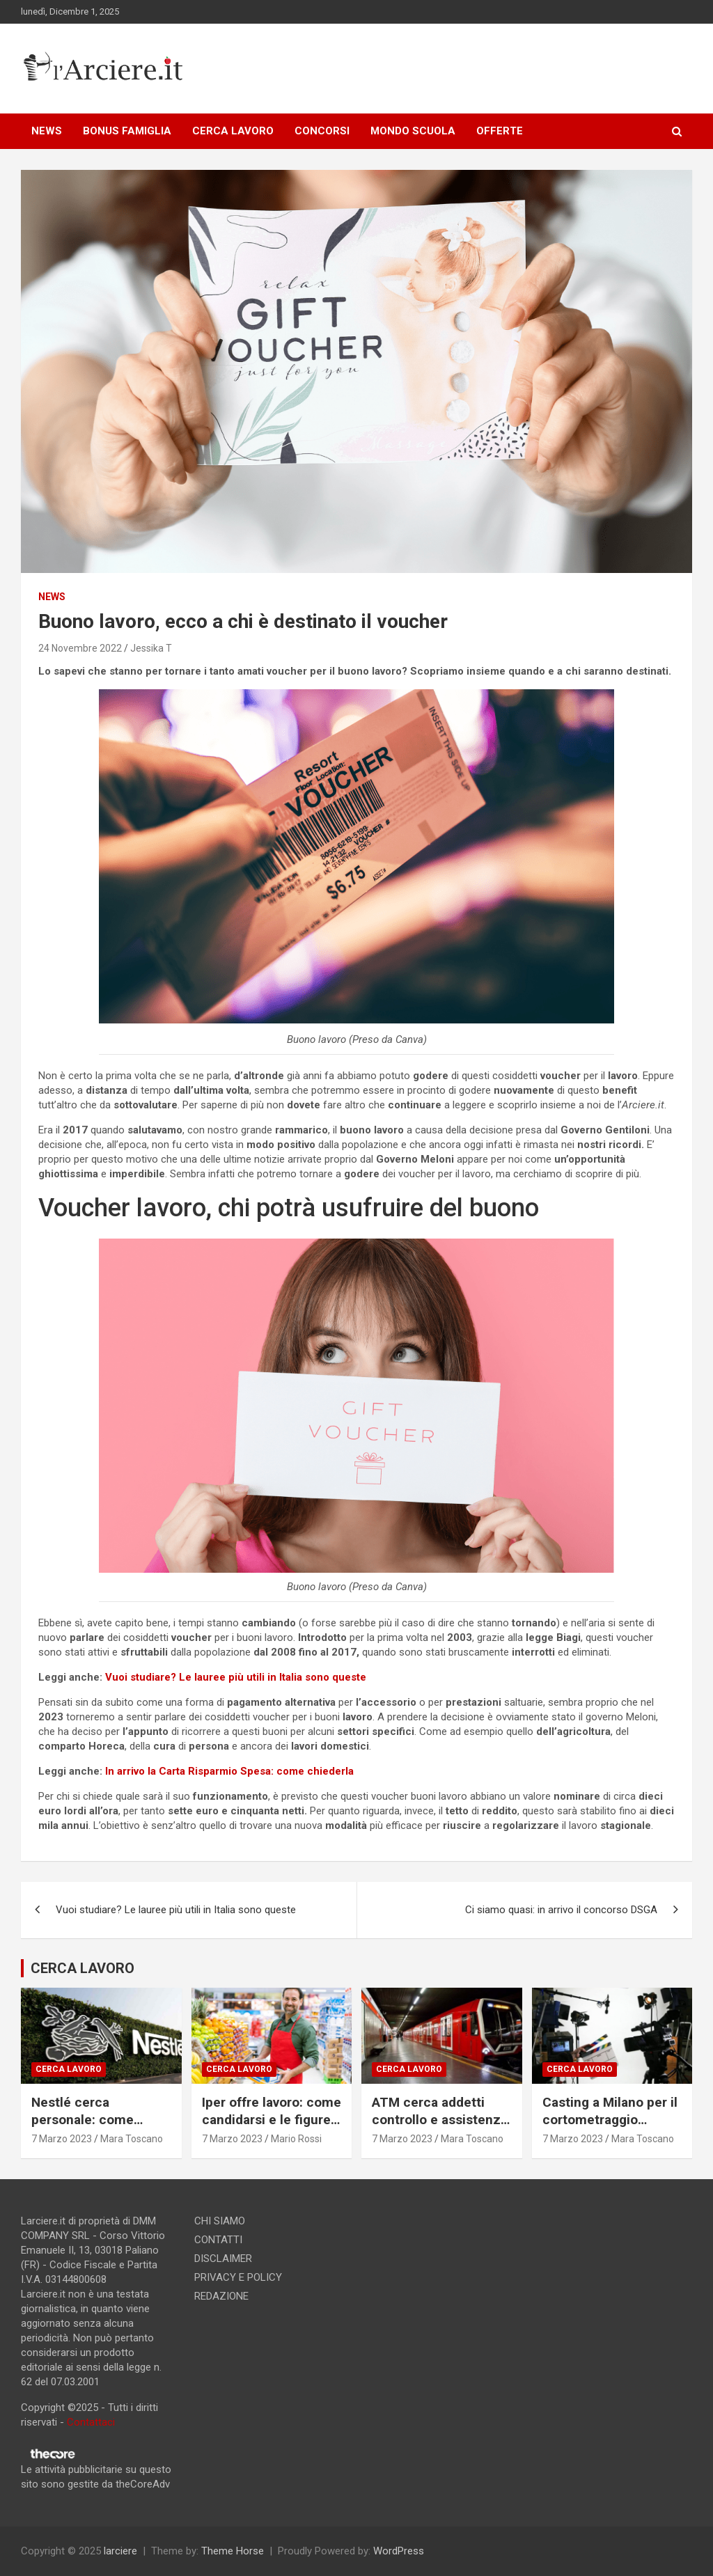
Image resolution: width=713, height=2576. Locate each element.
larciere (120, 2551)
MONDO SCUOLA (412, 131)
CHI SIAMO (219, 2221)
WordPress (398, 2551)
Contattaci (91, 2422)
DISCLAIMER (223, 2258)
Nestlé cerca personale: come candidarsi (82, 2119)
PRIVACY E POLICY (238, 2277)
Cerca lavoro (69, 2069)
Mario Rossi (296, 2138)
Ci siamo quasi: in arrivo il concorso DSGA (561, 1909)
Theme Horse (232, 2551)
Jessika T (151, 648)
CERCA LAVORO (233, 131)
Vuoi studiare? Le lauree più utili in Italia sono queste (235, 1677)
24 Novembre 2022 (80, 648)
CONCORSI (322, 131)
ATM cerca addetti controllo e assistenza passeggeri (440, 2119)
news (51, 596)
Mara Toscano (131, 2138)
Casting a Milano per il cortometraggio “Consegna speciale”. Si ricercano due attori (610, 2128)
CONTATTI (218, 2239)
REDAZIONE (221, 2296)
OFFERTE (499, 131)
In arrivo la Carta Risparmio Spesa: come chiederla (229, 1771)
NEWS (46, 131)
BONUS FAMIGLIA (127, 131)
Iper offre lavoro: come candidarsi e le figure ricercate (271, 2119)
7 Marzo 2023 (61, 2138)
